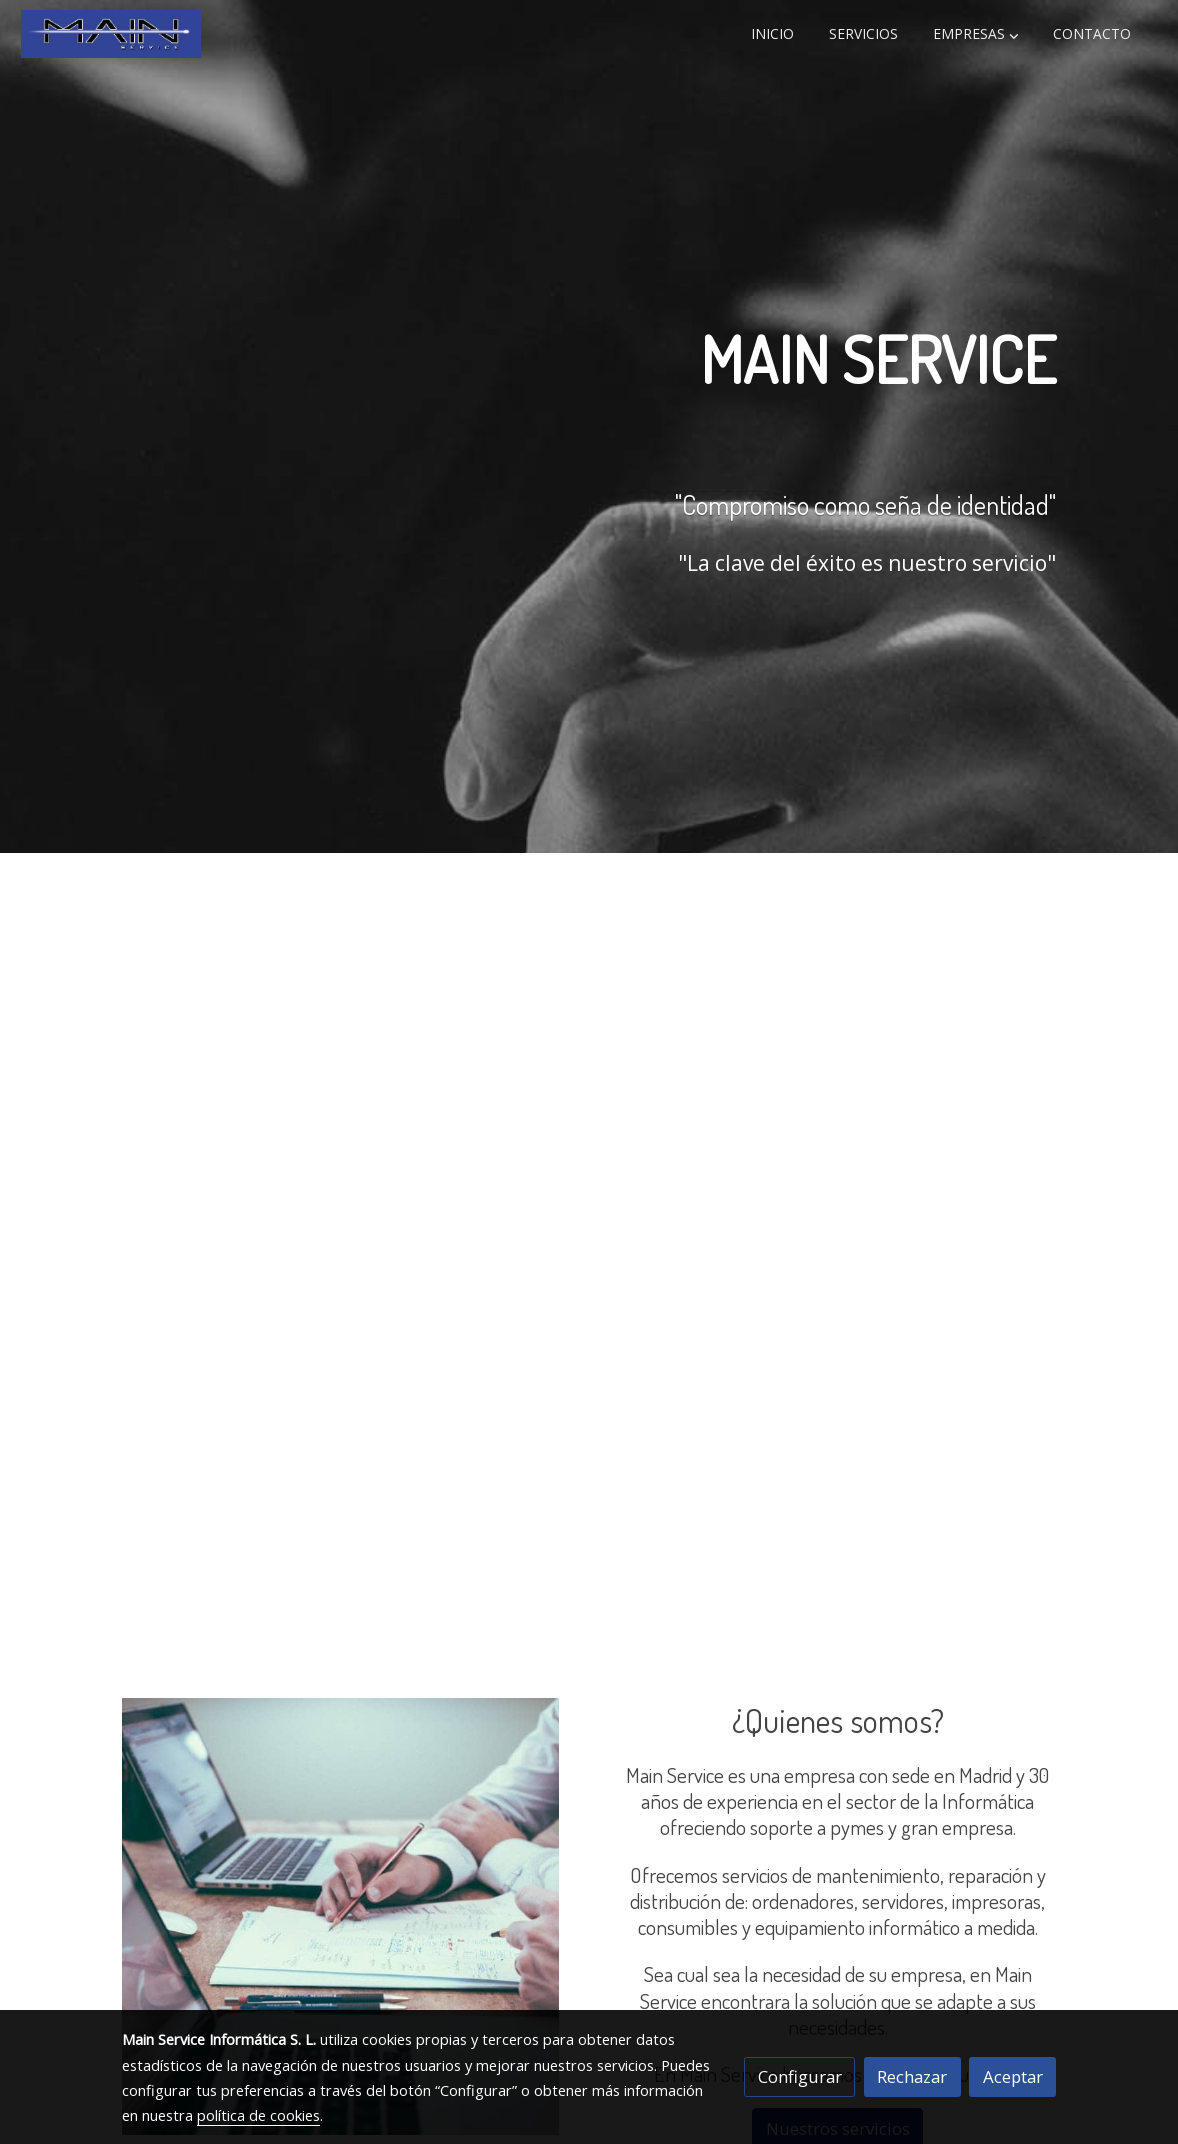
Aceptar (1013, 2076)
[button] (976, 34)
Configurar (800, 2076)
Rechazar (912, 2076)
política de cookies (258, 2115)
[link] (111, 34)
